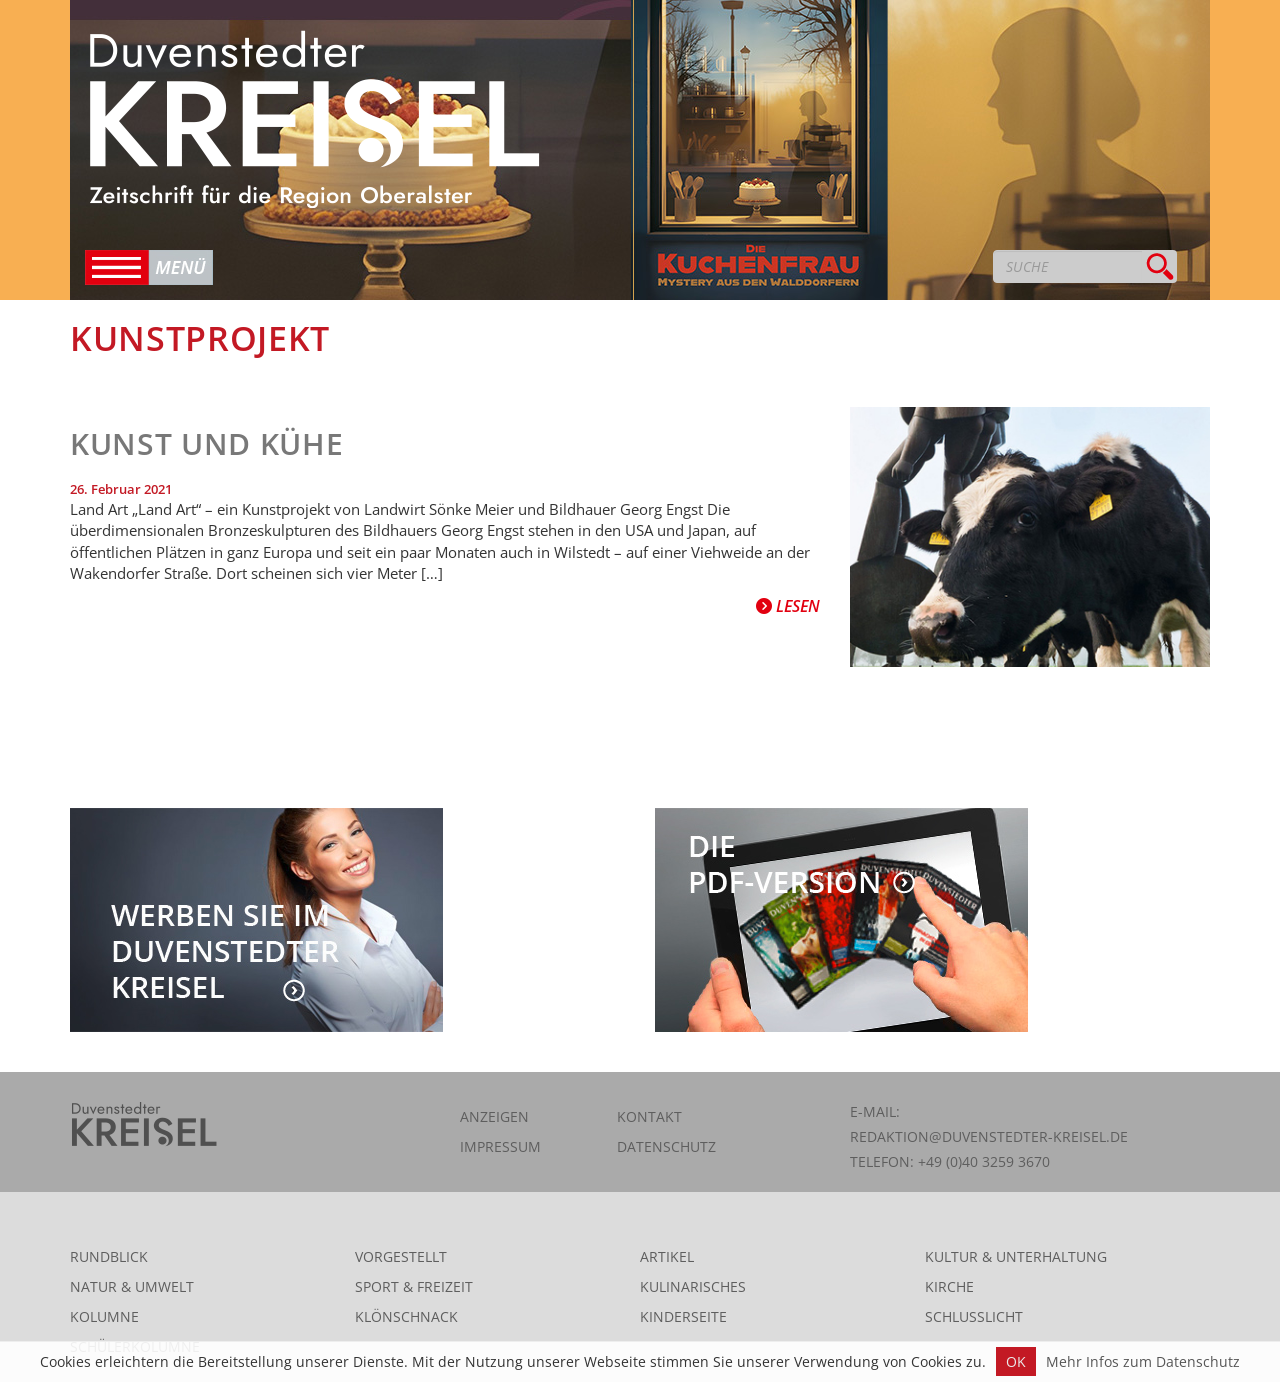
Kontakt (649, 1116)
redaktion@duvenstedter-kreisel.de (989, 1136)
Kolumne (104, 1316)
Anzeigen (494, 1116)
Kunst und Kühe (206, 443)
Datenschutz (666, 1146)
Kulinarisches (693, 1286)
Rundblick (109, 1256)
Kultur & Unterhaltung (1016, 1256)
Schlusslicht (974, 1316)
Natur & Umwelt (132, 1286)
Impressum (500, 1146)
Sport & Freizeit (414, 1286)
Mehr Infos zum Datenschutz (1143, 1361)
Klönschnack (406, 1316)
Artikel (667, 1256)
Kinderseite (683, 1316)
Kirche (949, 1286)
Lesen (788, 606)
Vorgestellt (401, 1256)
